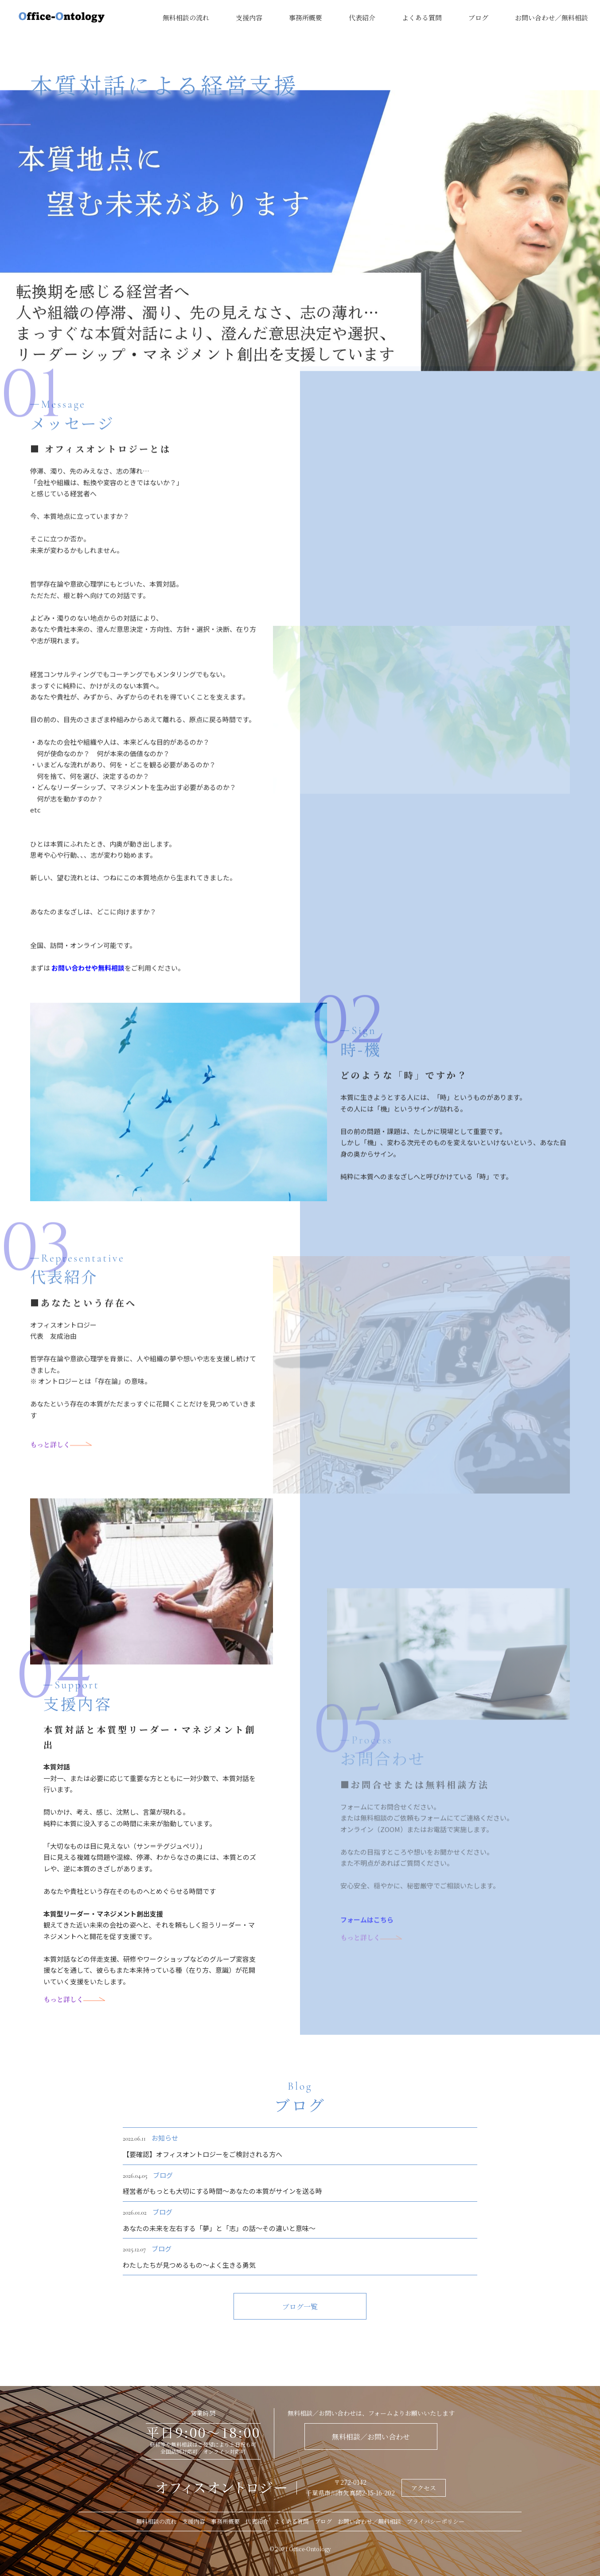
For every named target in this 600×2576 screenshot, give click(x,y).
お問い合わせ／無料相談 (551, 17)
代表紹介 (362, 17)
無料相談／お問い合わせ (371, 2437)
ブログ (478, 17)
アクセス (423, 2487)
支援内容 (249, 17)
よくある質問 (422, 17)
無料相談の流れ (186, 17)
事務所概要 (305, 17)
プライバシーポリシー (435, 2521)
